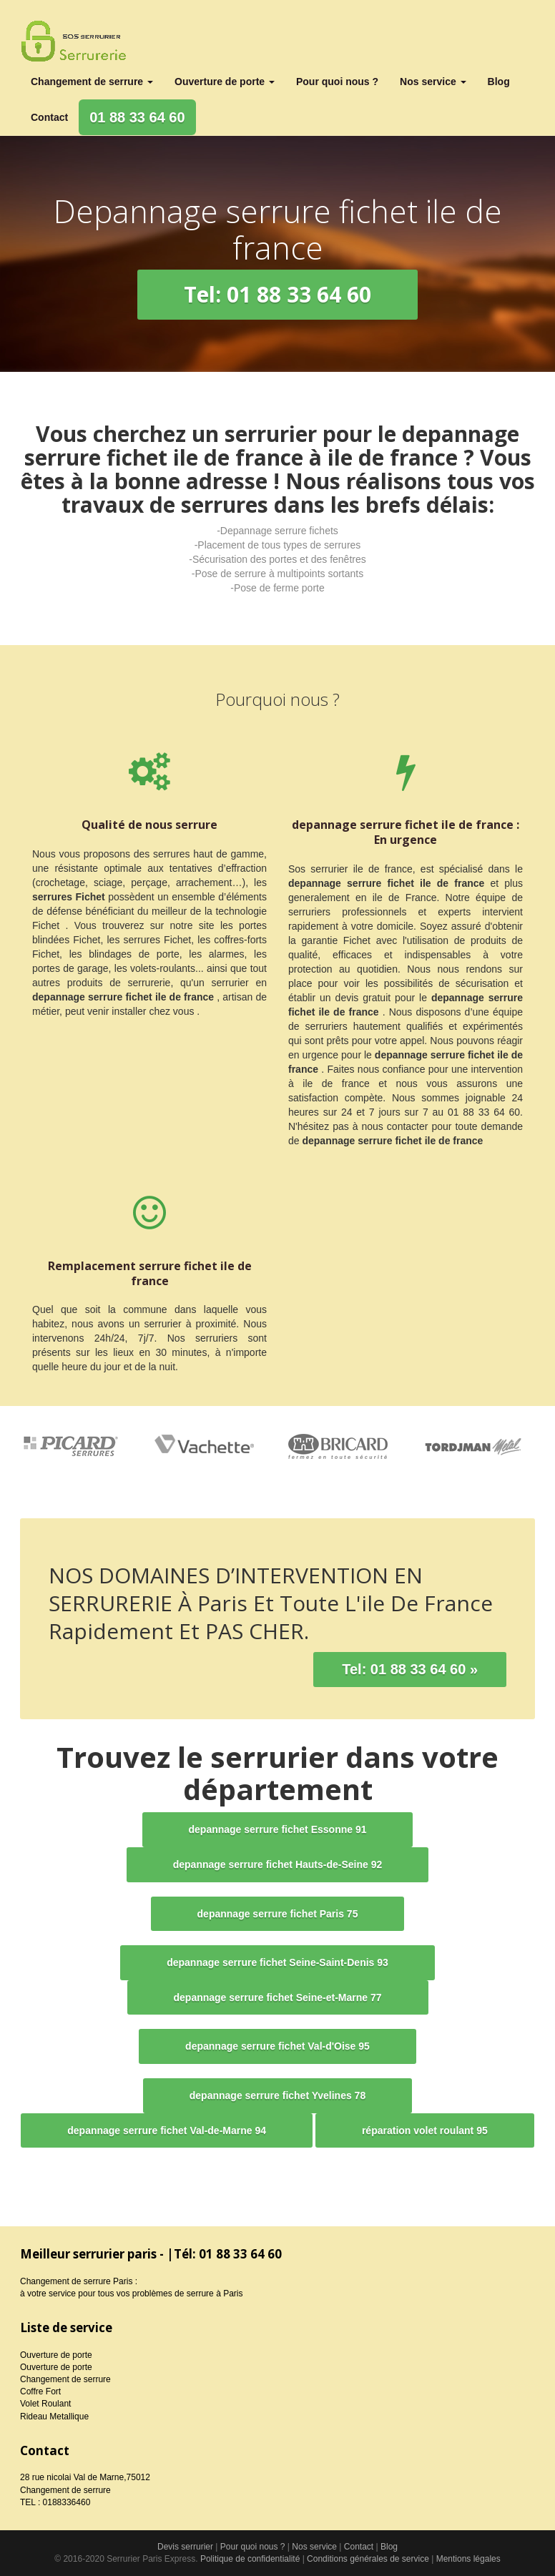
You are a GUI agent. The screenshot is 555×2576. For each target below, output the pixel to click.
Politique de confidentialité (250, 2559)
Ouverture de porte (225, 81)
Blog (499, 81)
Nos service (433, 81)
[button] (277, 295)
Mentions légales (468, 2559)
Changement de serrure (92, 81)
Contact (49, 117)
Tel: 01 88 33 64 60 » (410, 1669)
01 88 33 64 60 (137, 117)
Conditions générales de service (368, 2559)
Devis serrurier (185, 2547)
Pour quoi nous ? (337, 81)
